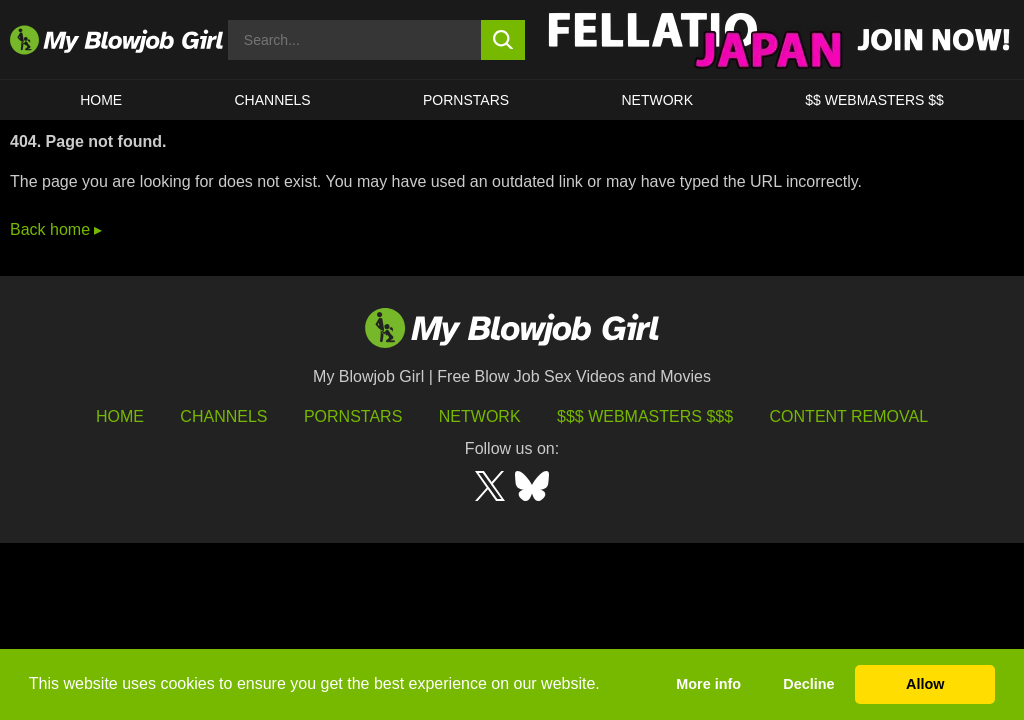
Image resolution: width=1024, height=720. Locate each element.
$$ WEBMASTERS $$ (874, 100)
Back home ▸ (56, 229)
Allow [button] (925, 684)
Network (657, 100)
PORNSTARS (466, 100)
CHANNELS (272, 100)
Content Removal (849, 416)
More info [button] (708, 684)
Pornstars (353, 416)
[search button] (503, 40)
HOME (101, 100)
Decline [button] (808, 684)
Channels (223, 416)
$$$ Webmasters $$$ (645, 416)
